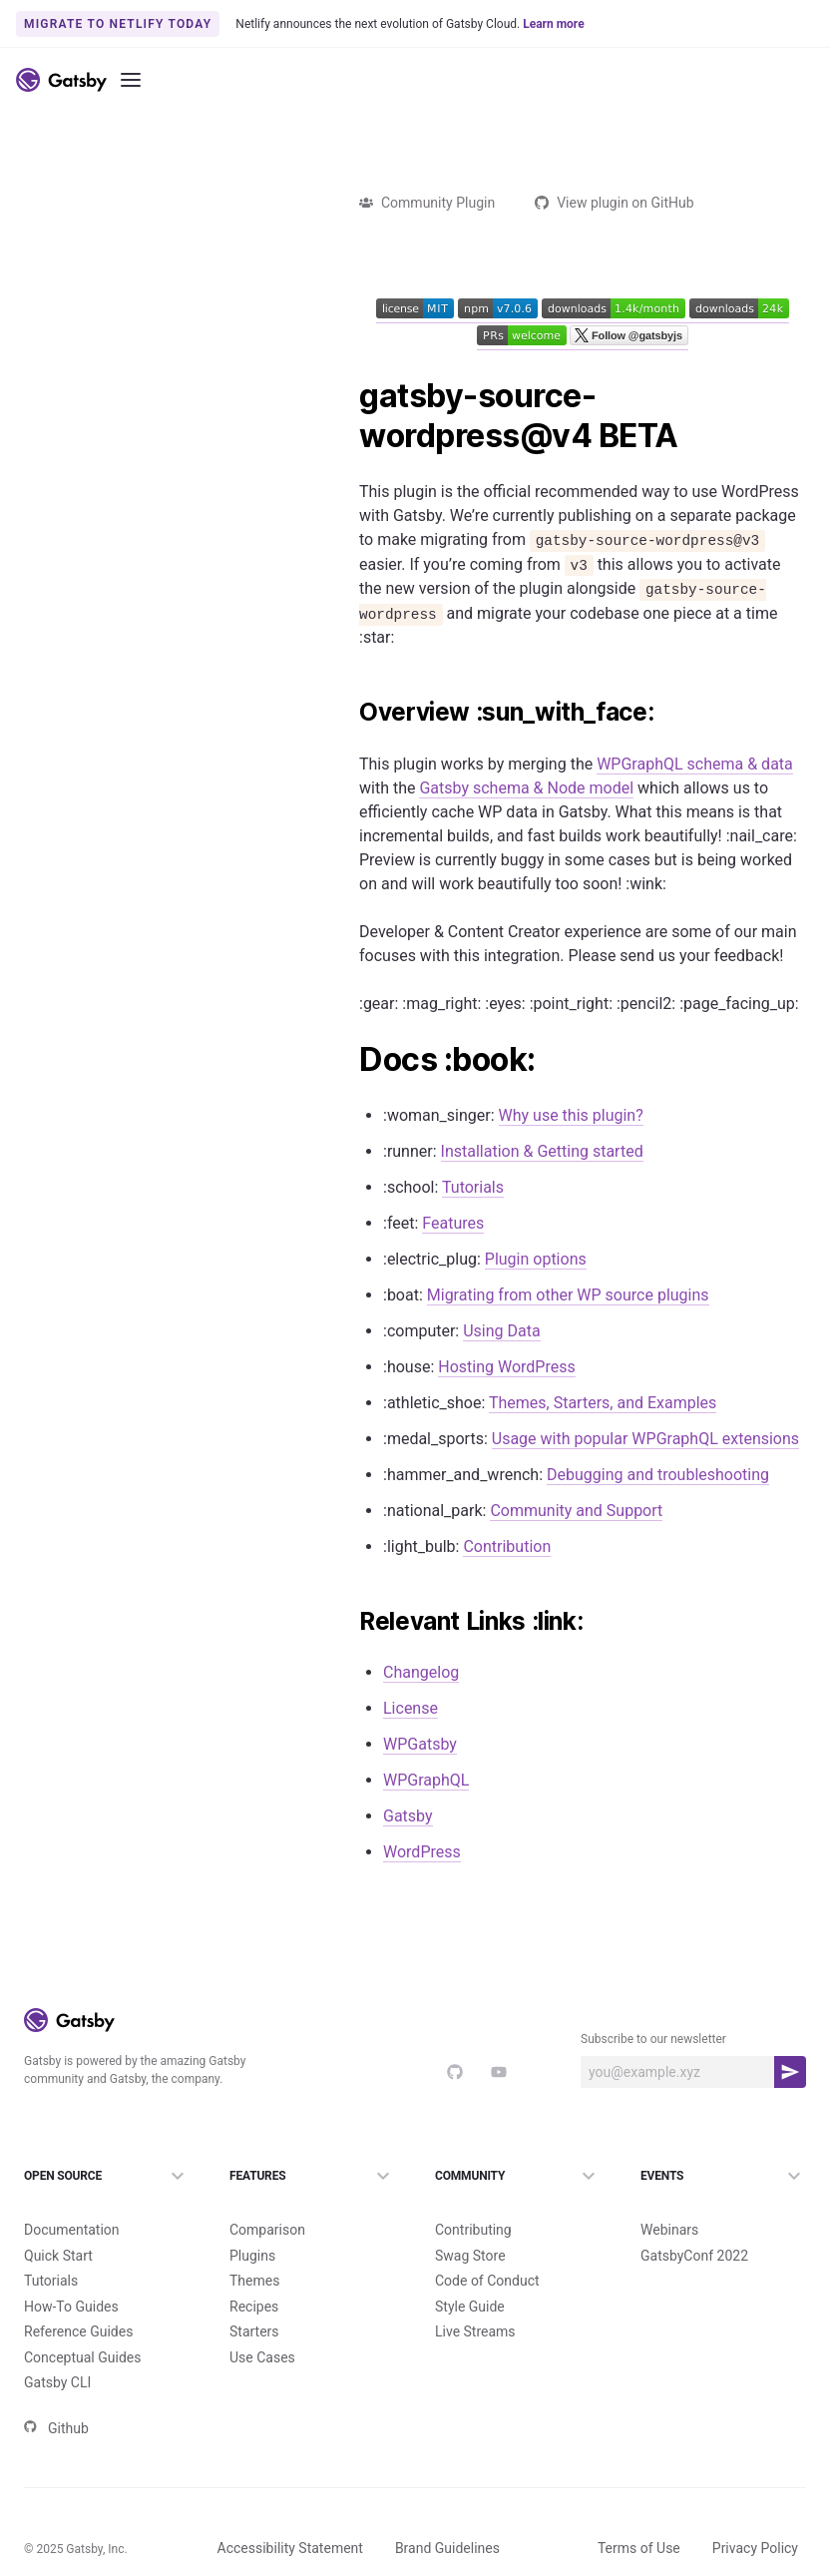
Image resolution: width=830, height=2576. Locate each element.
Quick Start (58, 2223)
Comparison (267, 2197)
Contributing (473, 2197)
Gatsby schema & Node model (526, 787)
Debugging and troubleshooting (658, 1474)
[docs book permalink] (349, 1060)
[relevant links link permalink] (349, 1622)
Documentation (72, 2197)
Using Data (501, 1330)
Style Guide (470, 2274)
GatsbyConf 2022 (694, 2223)
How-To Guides (71, 2274)
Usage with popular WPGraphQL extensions (645, 1438)
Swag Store (470, 2223)
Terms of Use (639, 2515)
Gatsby (408, 1815)
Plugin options (536, 1259)
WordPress (422, 1851)
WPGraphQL (426, 1780)
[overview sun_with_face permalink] (349, 713)
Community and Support (576, 1510)
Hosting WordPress (506, 1366)
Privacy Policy (755, 2515)
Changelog (421, 1672)
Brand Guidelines (447, 2515)
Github (56, 2395)
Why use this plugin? (571, 1115)
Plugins (252, 2223)
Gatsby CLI (57, 2349)
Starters (254, 2299)
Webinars (669, 2197)
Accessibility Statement (290, 2515)
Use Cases (262, 2324)
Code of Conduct (487, 2248)
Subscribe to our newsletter (653, 2039)
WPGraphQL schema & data (695, 764)
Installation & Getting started (542, 1151)
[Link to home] (61, 80)
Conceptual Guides (82, 2324)
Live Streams (475, 2299)
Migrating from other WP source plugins (568, 1295)
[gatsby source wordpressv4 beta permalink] (349, 396)
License (410, 1708)
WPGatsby (420, 1744)
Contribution (507, 1546)
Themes (254, 2248)
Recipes (253, 2274)
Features (453, 1223)
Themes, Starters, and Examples (602, 1402)
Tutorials (473, 1187)
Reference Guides (78, 2299)
